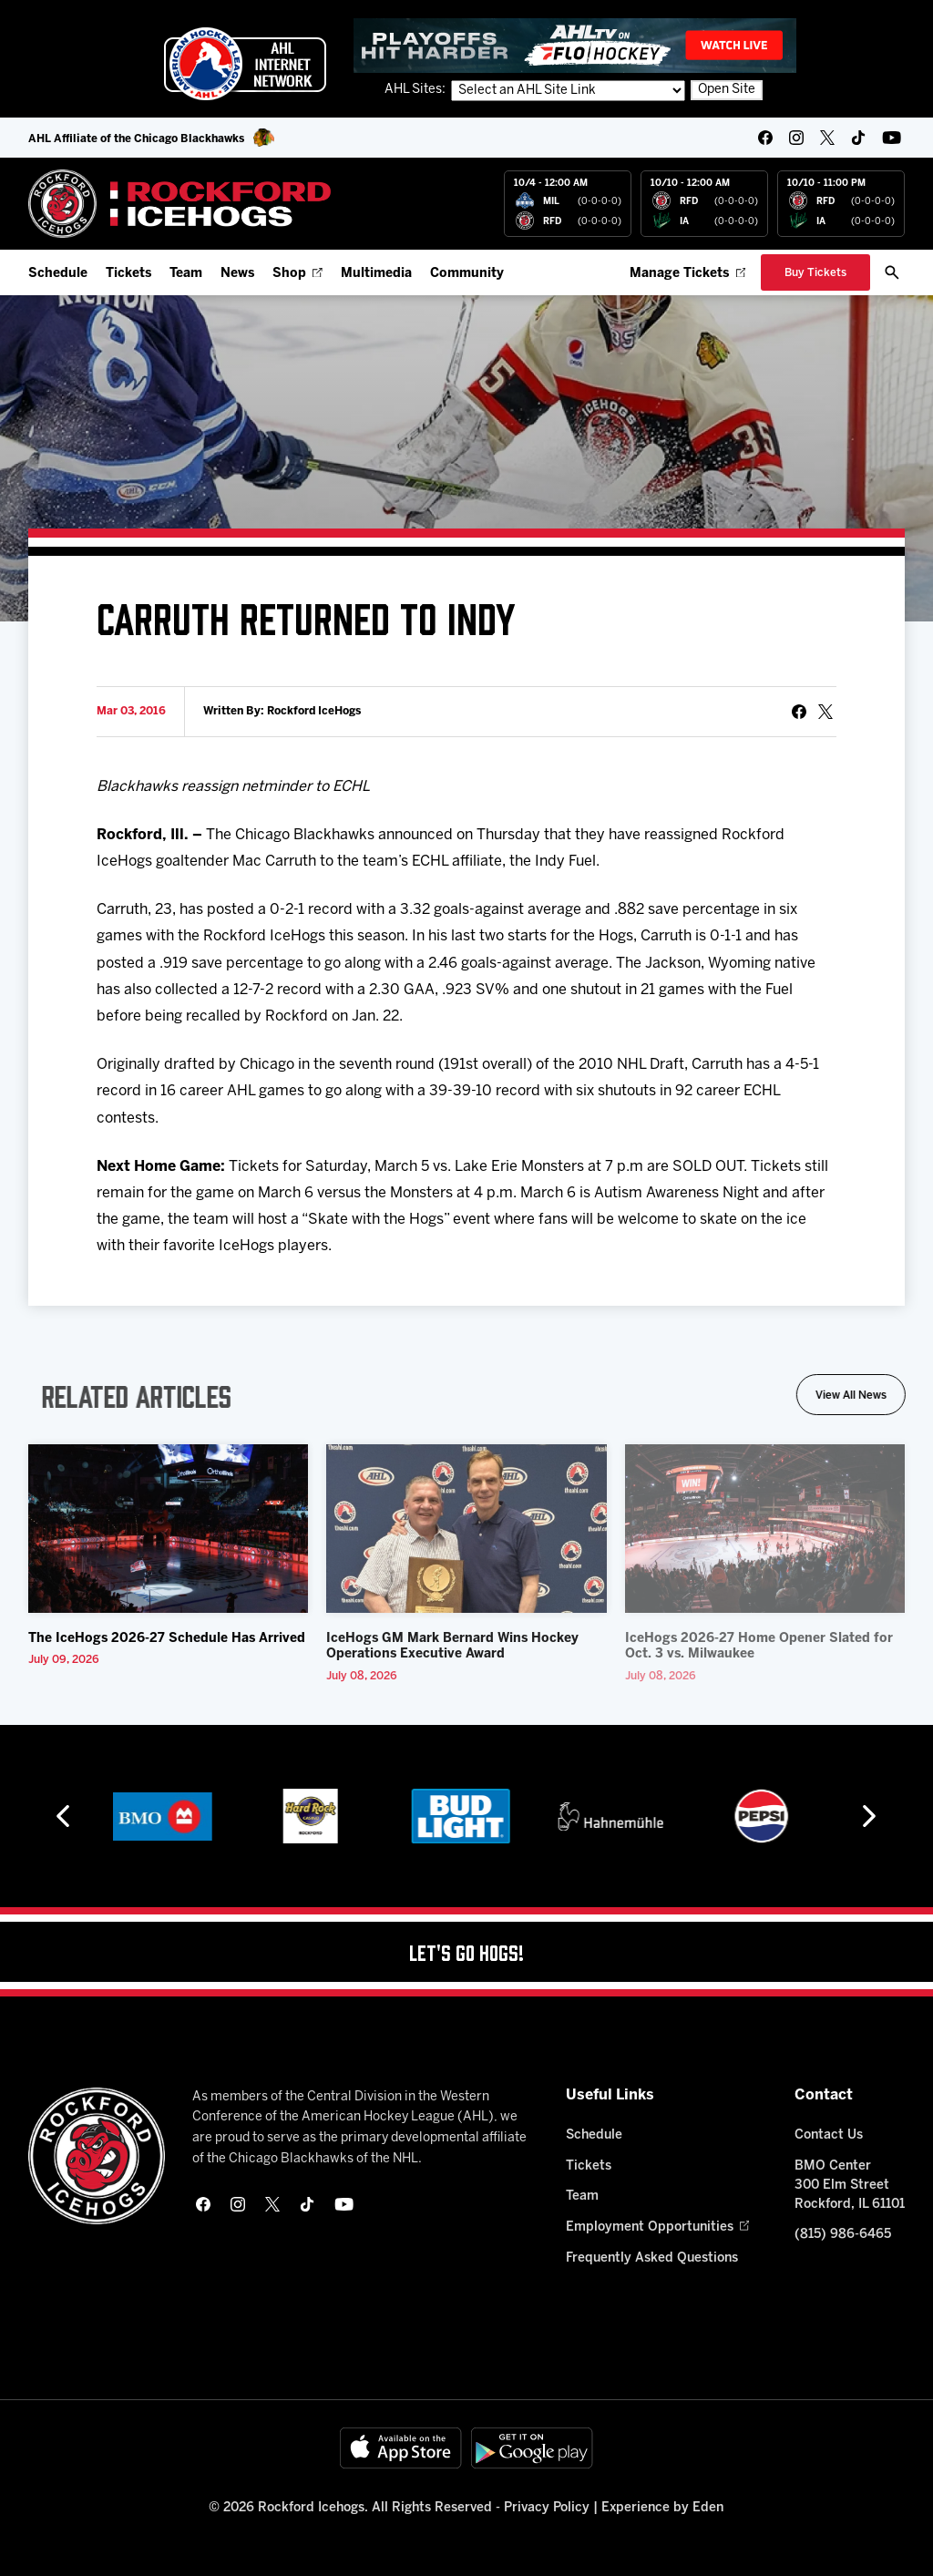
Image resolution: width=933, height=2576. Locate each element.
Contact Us (829, 2135)
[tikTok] (858, 138)
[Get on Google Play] (532, 2447)
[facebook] (765, 138)
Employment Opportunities (657, 2227)
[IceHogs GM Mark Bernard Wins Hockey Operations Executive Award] (466, 1528)
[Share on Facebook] (799, 712)
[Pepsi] (767, 1816)
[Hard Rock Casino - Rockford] (316, 1816)
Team (185, 274)
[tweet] (825, 712)
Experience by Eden (662, 2508)
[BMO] (165, 1816)
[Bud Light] (466, 1816)
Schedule (57, 274)
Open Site (726, 90)
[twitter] (827, 138)
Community (467, 274)
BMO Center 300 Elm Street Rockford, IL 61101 (850, 2185)
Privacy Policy (547, 2508)
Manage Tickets (687, 274)
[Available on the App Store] (401, 2447)
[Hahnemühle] (616, 1816)
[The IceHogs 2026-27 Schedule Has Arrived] (168, 1528)
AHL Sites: (416, 90)
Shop (297, 274)
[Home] (180, 203)
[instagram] (796, 138)
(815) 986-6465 (843, 2235)
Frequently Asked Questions (652, 2258)
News (237, 274)
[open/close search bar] (892, 272)
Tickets (128, 274)
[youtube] (891, 138)
